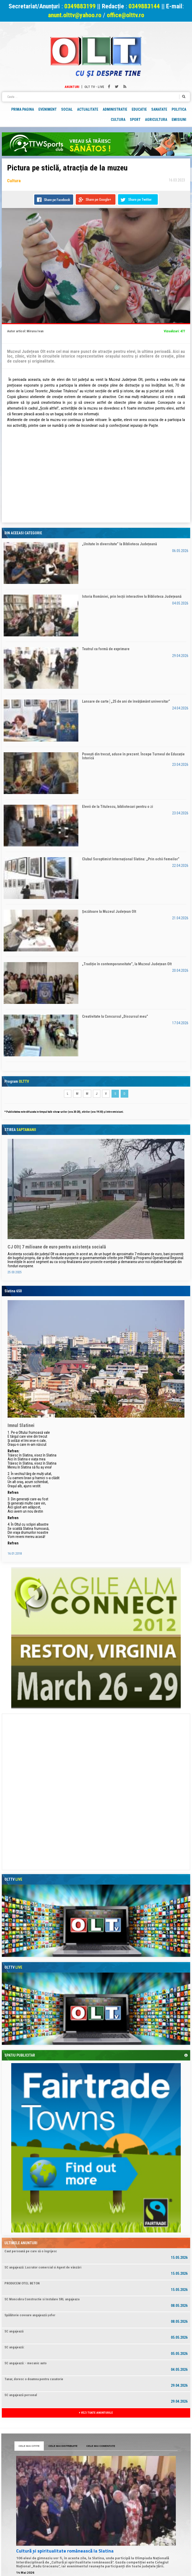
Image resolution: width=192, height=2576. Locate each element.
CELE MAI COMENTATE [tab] (100, 2445)
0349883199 (80, 6)
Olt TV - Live (94, 87)
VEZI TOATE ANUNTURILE (96, 2412)
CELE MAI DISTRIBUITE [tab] (63, 2445)
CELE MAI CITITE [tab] (29, 2445)
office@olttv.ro (125, 15)
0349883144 (144, 6)
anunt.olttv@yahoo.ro (75, 15)
